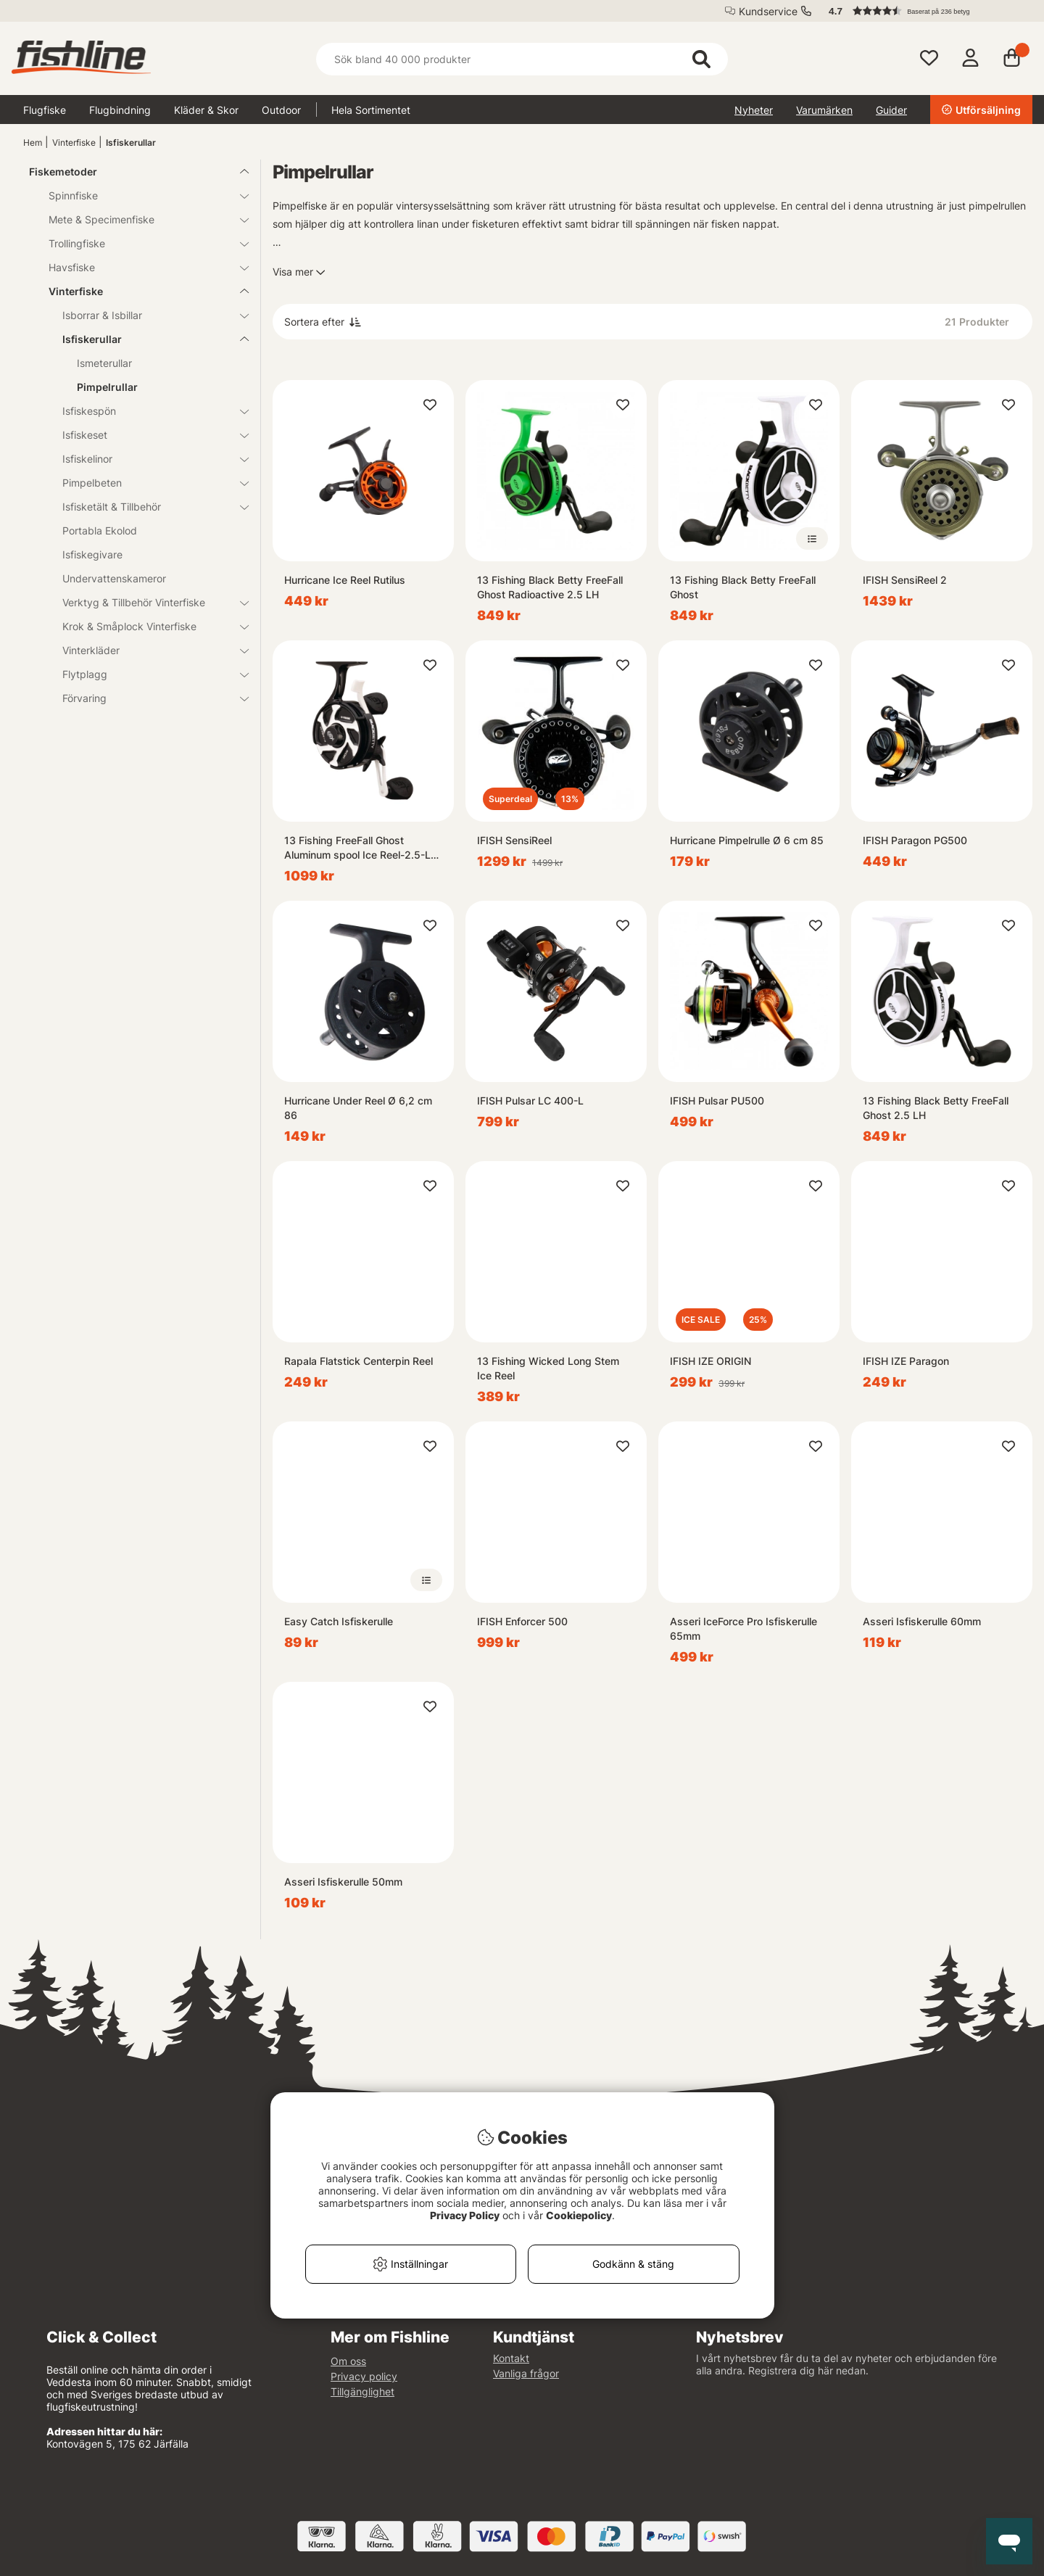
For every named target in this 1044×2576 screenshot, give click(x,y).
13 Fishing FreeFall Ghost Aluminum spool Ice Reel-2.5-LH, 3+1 (362, 848)
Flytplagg (146, 674)
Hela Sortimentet (370, 110)
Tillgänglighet (362, 2391)
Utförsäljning (981, 110)
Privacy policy (364, 2376)
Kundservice (768, 11)
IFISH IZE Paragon (906, 1361)
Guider (891, 110)
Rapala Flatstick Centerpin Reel (358, 1361)
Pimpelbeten (146, 482)
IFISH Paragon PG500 (915, 840)
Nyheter (753, 110)
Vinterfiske (74, 142)
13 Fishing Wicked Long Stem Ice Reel (548, 1368)
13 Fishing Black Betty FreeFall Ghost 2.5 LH (935, 1107)
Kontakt (511, 2358)
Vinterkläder (146, 650)
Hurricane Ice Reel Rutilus (344, 580)
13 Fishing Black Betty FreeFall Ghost (743, 587)
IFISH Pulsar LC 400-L (530, 1100)
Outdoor (281, 110)
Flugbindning (120, 110)
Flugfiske (44, 110)
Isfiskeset (146, 435)
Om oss (348, 2361)
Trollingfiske (140, 243)
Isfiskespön (146, 411)
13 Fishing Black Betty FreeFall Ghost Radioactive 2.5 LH (550, 587)
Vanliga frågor (526, 2373)
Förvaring (146, 698)
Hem (32, 142)
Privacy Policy (465, 2215)
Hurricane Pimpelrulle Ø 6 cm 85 (747, 840)
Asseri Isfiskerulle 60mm (922, 1621)
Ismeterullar (104, 363)
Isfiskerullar (131, 142)
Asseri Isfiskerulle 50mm (343, 1881)
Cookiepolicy (579, 2215)
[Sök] (522, 59)
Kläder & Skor (206, 110)
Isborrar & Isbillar (146, 315)
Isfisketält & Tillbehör (146, 506)
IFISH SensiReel (514, 840)
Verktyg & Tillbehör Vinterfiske (146, 602)
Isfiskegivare (92, 554)
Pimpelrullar (107, 387)
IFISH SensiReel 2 (905, 580)
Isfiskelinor (146, 459)
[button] (923, 11)
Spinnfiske (140, 195)
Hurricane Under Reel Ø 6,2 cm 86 (358, 1107)
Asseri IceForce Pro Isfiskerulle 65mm (743, 1628)
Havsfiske (140, 267)
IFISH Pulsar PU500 (717, 1100)
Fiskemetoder (130, 171)
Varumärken (824, 110)
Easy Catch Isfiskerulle (338, 1621)
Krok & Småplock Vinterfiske (146, 626)
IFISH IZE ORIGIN (710, 1361)
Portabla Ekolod (99, 530)
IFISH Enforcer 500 (522, 1621)
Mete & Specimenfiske (140, 219)
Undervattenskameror (114, 578)
